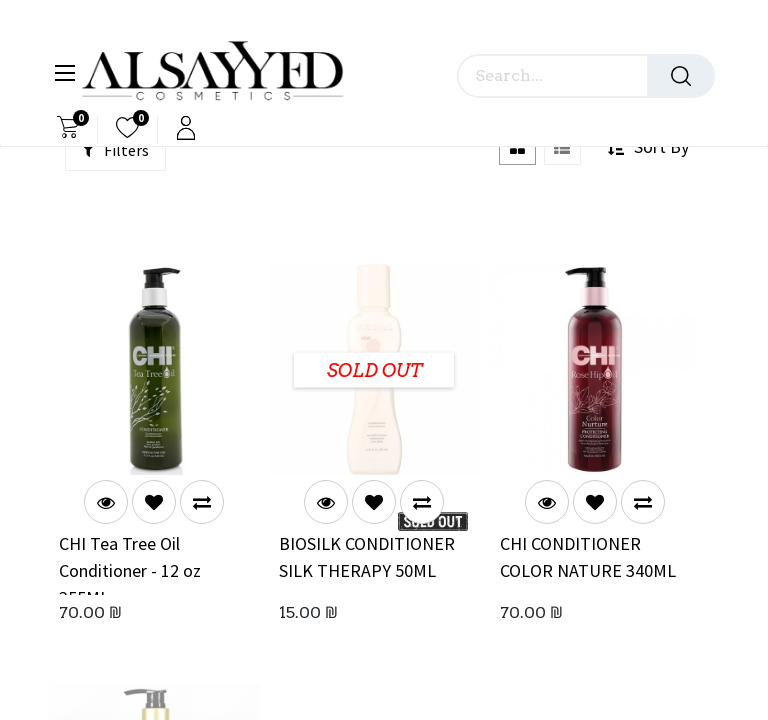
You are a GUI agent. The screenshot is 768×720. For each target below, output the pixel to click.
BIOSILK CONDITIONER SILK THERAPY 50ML (367, 557)
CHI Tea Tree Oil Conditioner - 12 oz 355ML (130, 563)
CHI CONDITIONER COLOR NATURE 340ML (588, 557)
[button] (154, 502)
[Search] (681, 76)
